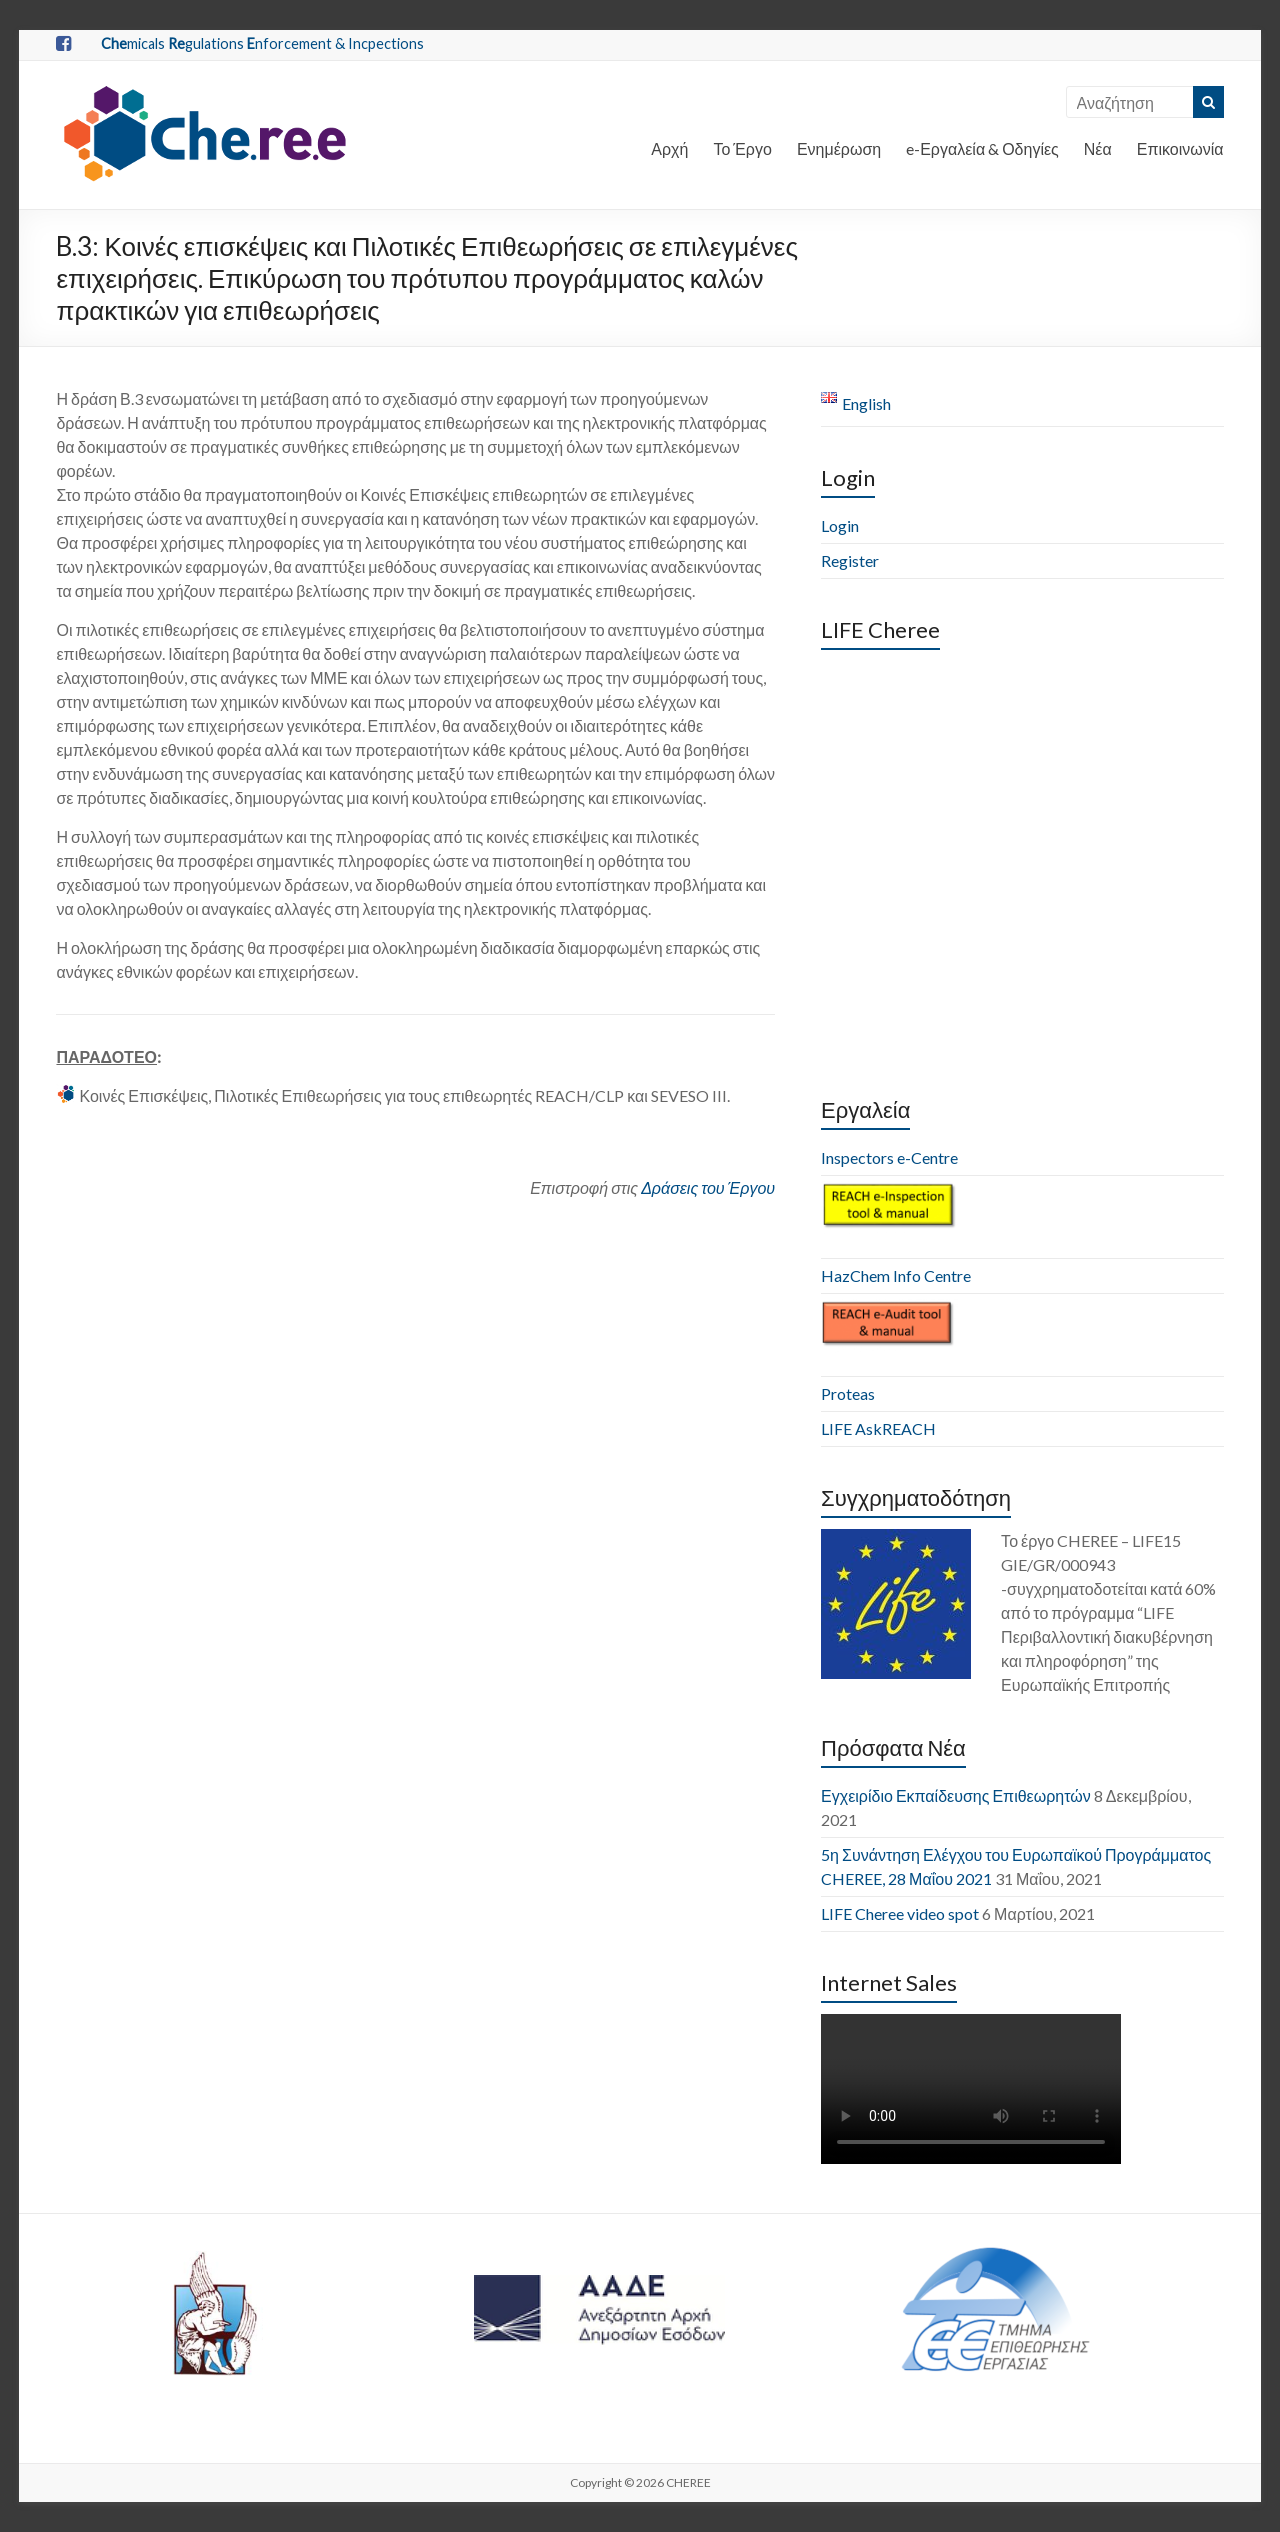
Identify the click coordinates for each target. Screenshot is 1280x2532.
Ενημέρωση (839, 148)
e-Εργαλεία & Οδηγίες (982, 148)
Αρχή (669, 148)
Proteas (848, 1393)
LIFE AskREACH (878, 1428)
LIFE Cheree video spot (900, 1913)
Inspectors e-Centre (889, 1157)
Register (850, 560)
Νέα (1098, 148)
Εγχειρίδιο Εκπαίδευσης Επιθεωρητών (956, 1795)
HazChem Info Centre (896, 1275)
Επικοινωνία (1180, 148)
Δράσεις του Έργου (708, 1187)
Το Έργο (742, 148)
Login (840, 525)
